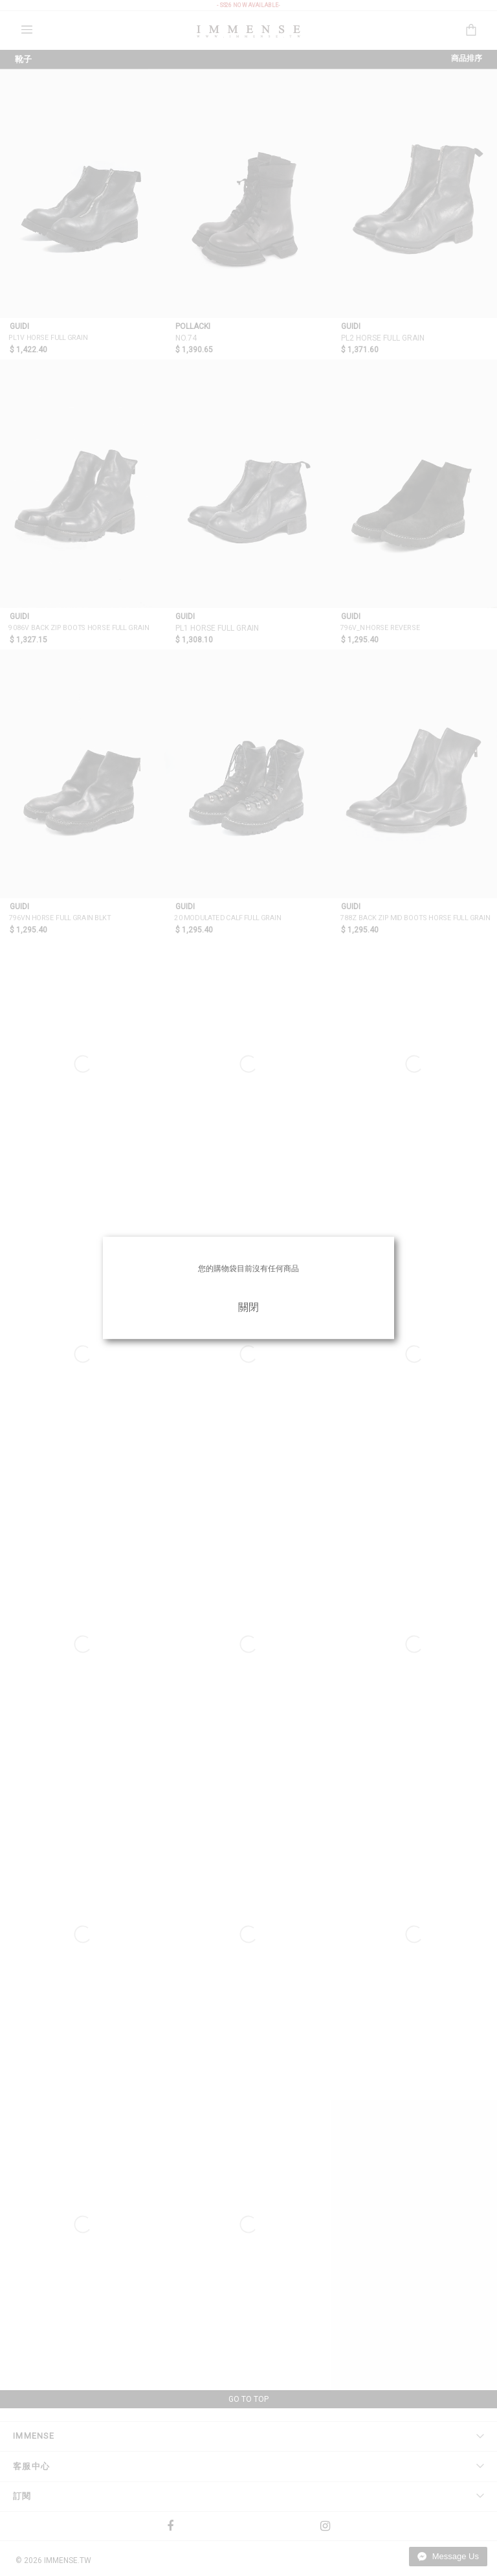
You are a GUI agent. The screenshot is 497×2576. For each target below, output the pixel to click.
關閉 (248, 1307)
